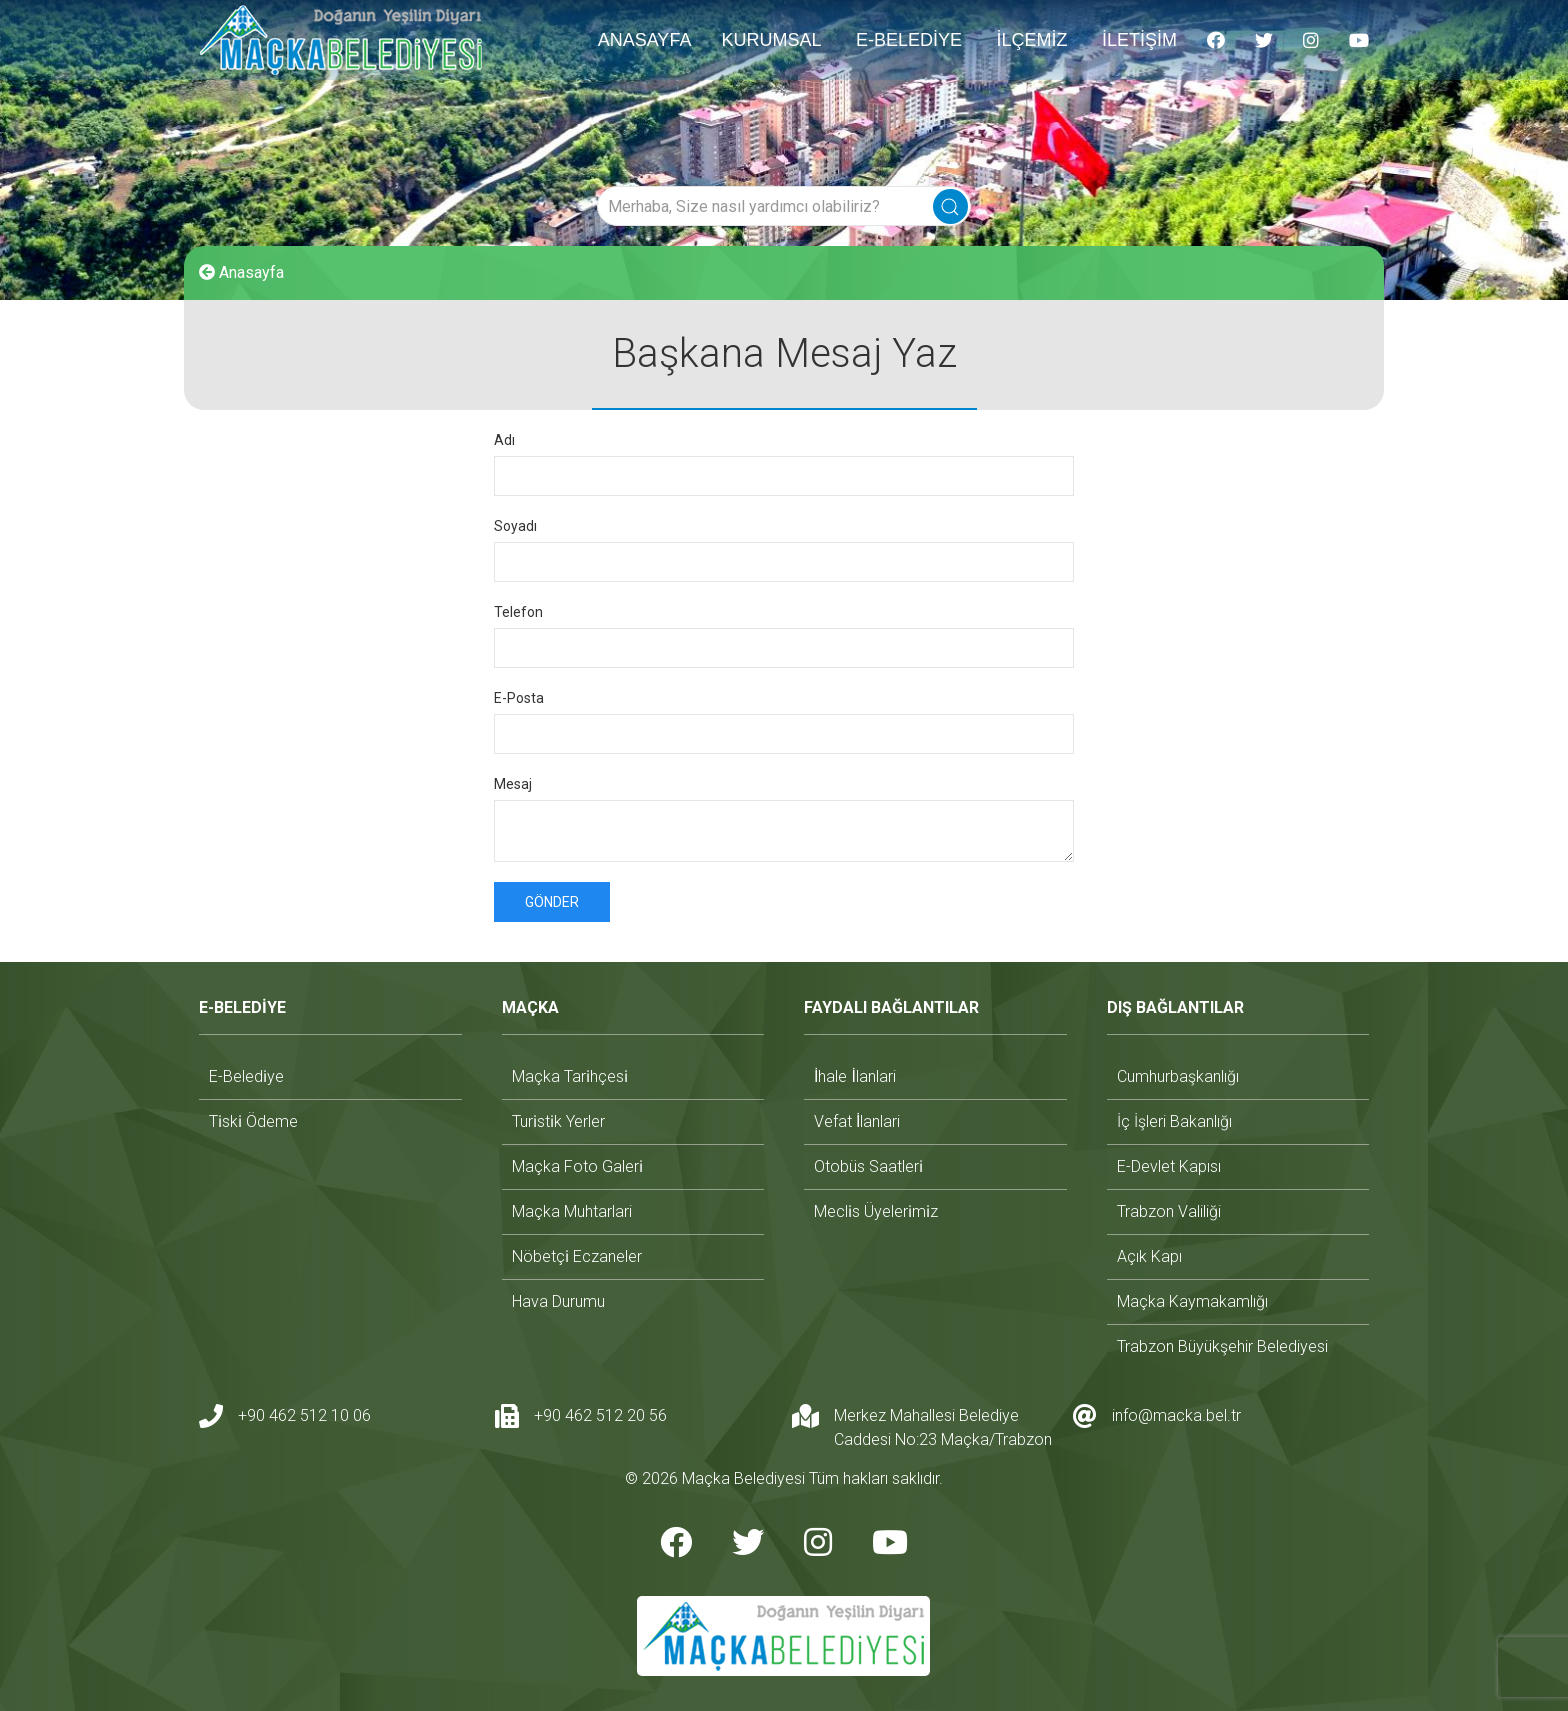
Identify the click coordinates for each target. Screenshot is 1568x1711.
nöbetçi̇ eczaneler (577, 1256)
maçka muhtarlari (572, 1211)
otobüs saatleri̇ (868, 1166)
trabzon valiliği (1169, 1211)
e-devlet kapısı (1169, 1166)
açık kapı (1149, 1256)
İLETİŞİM (1139, 40)
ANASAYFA (645, 40)
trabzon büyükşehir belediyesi (1222, 1346)
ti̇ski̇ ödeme (253, 1121)
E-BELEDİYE (909, 40)
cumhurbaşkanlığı (1178, 1076)
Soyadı (515, 526)
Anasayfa (241, 272)
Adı (504, 440)
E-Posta (519, 698)
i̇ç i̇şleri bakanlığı (1174, 1121)
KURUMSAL (771, 40)
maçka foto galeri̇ (577, 1166)
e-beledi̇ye (246, 1076)
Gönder (552, 902)
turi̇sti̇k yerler (558, 1121)
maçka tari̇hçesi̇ (570, 1076)
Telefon (518, 612)
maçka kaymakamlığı (1192, 1301)
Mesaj (513, 784)
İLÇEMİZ (1031, 40)
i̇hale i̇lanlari (855, 1076)
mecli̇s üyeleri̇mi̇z (876, 1211)
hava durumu (558, 1301)
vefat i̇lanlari (857, 1121)
